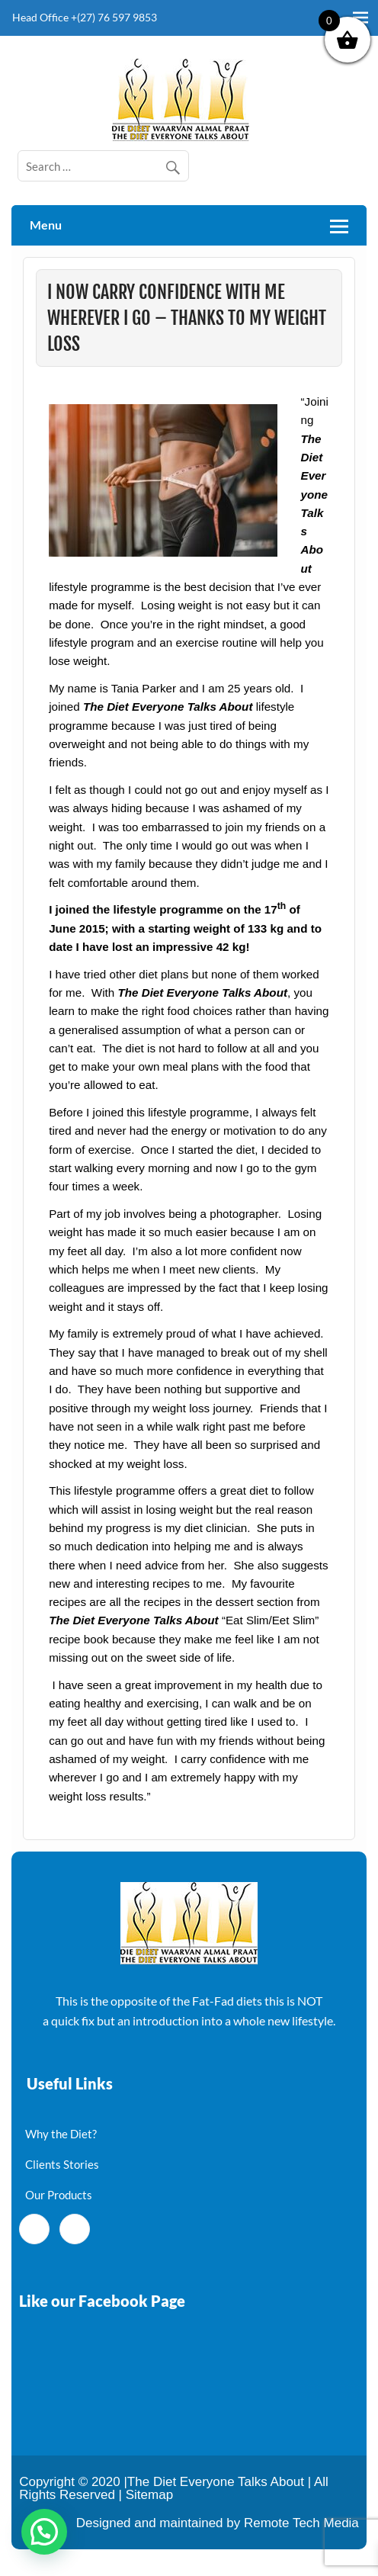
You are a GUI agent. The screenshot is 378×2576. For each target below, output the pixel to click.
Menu (46, 224)
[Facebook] (34, 2229)
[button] (44, 2532)
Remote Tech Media (301, 2523)
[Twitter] (74, 2229)
